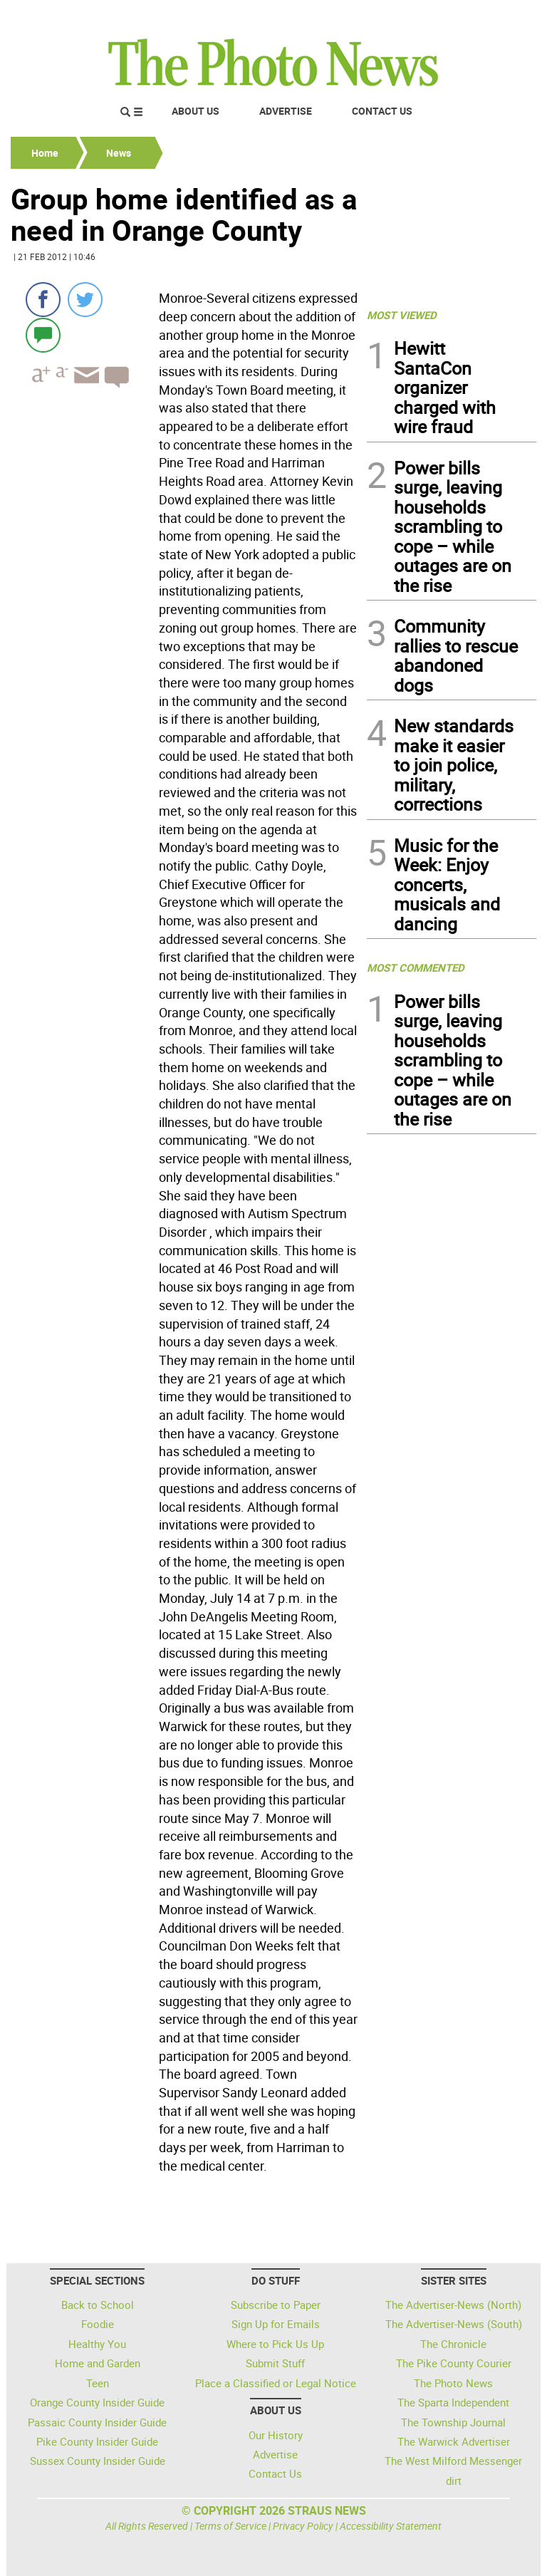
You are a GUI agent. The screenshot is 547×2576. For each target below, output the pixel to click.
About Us (195, 111)
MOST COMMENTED (415, 967)
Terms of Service (230, 2526)
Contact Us (382, 111)
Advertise (285, 111)
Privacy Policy (303, 2526)
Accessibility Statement (391, 2526)
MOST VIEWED (402, 315)
